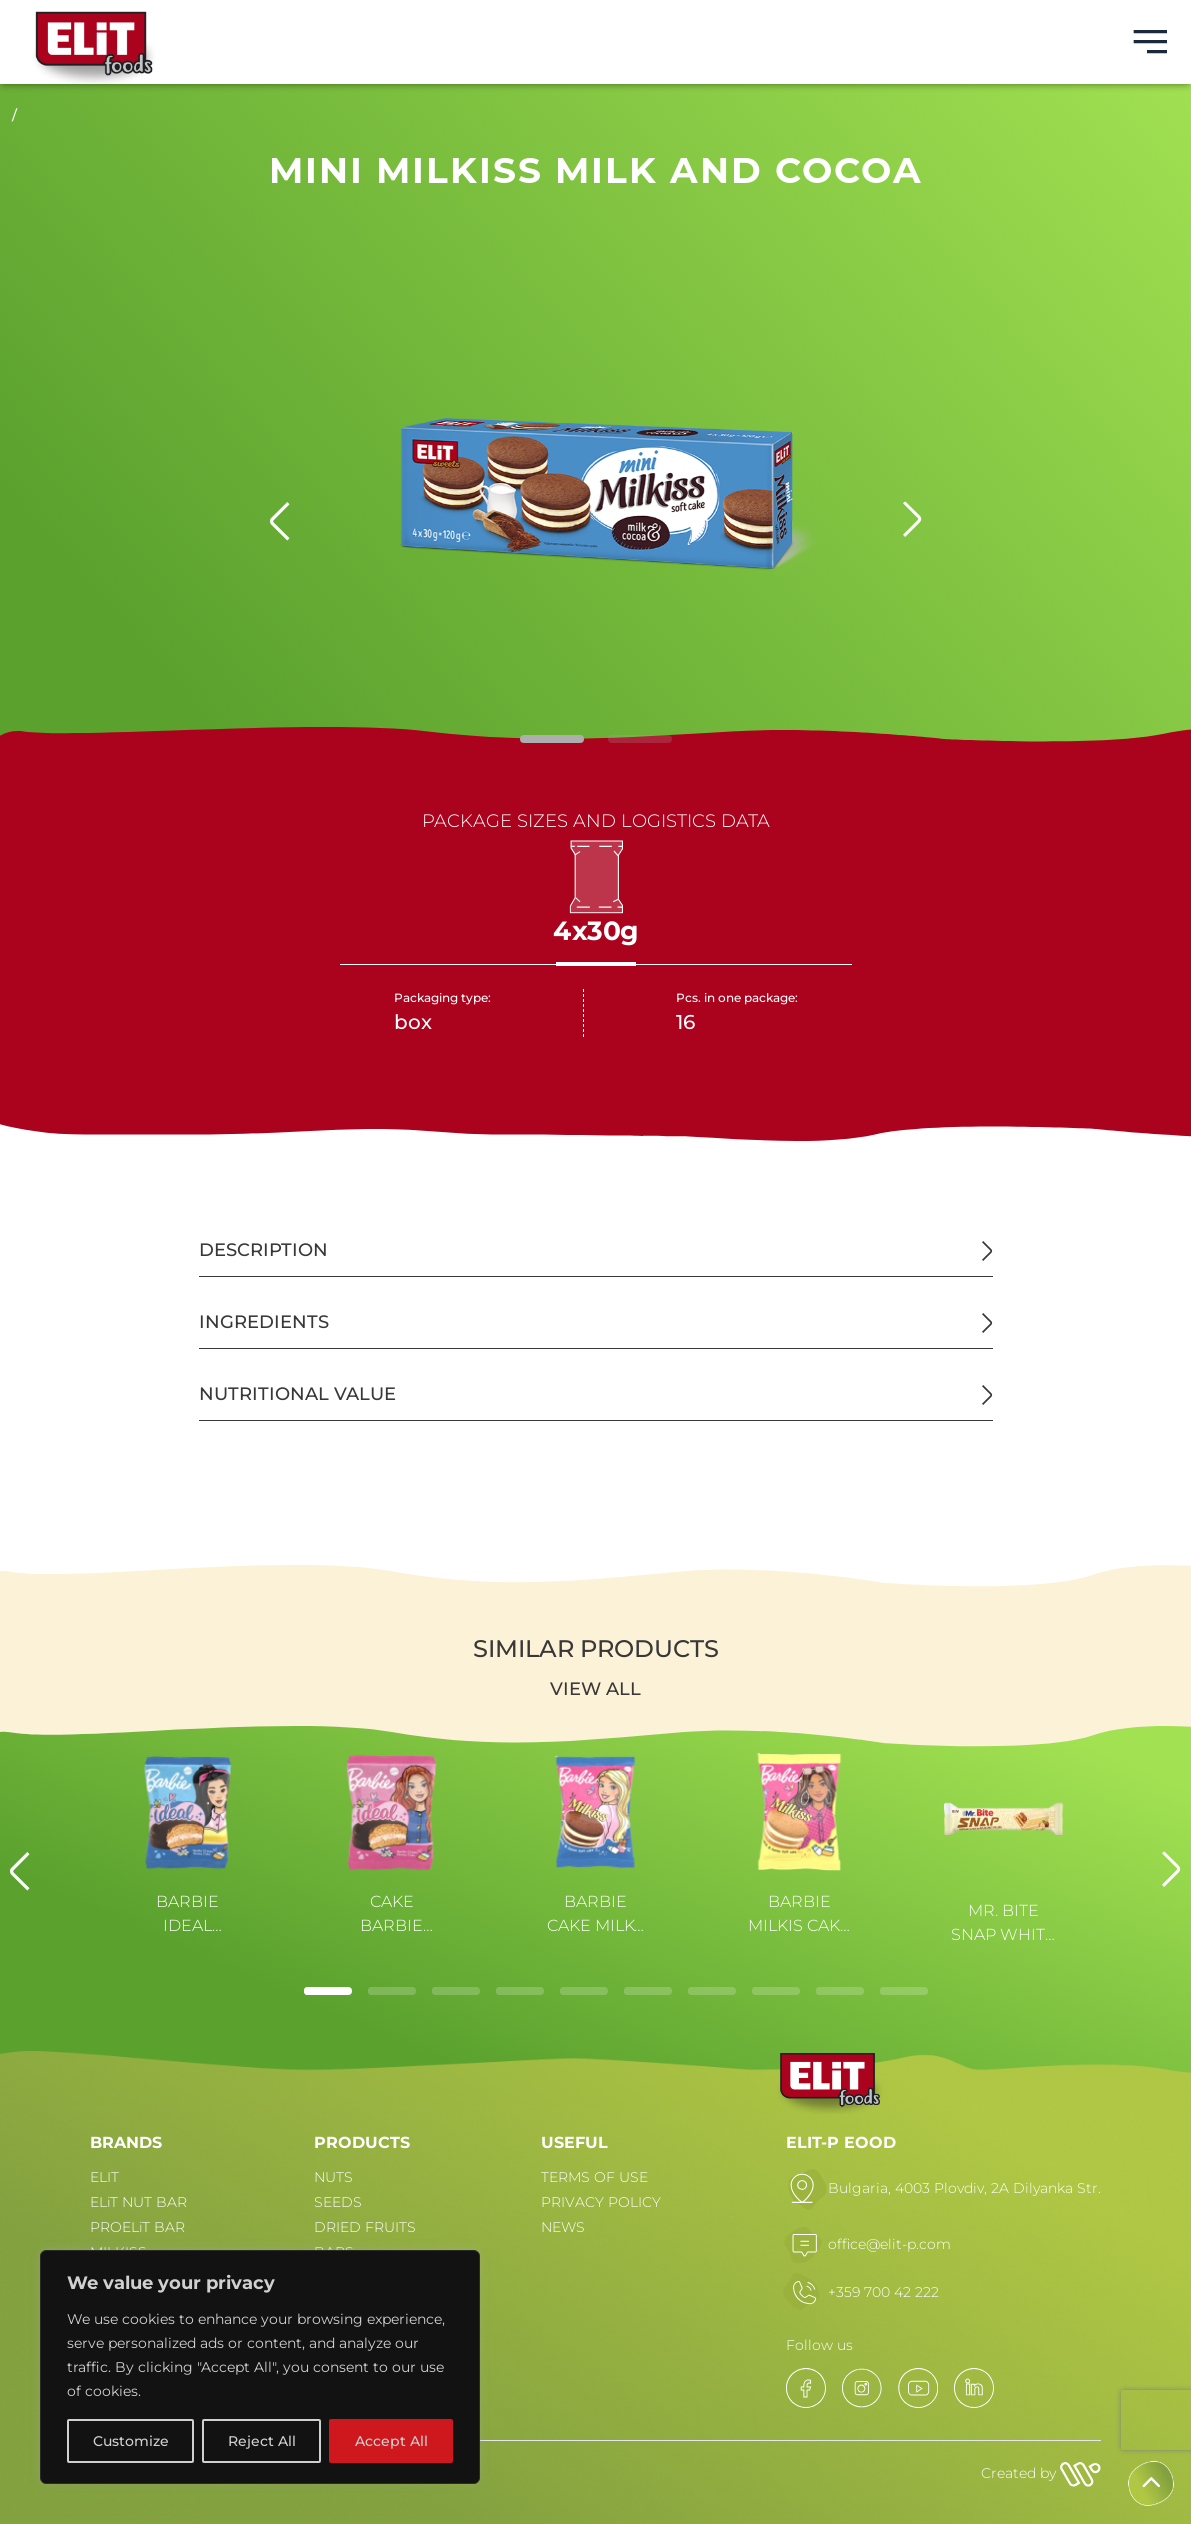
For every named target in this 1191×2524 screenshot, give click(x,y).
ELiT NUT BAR (138, 2202)
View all (595, 1689)
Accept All (391, 2441)
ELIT (104, 2177)
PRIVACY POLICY (601, 2202)
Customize (131, 2441)
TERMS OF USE (594, 2177)
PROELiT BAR (137, 2227)
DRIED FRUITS (365, 2227)
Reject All (262, 2441)
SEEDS (338, 2202)
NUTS (333, 2177)
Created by (1041, 2473)
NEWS (563, 2227)
